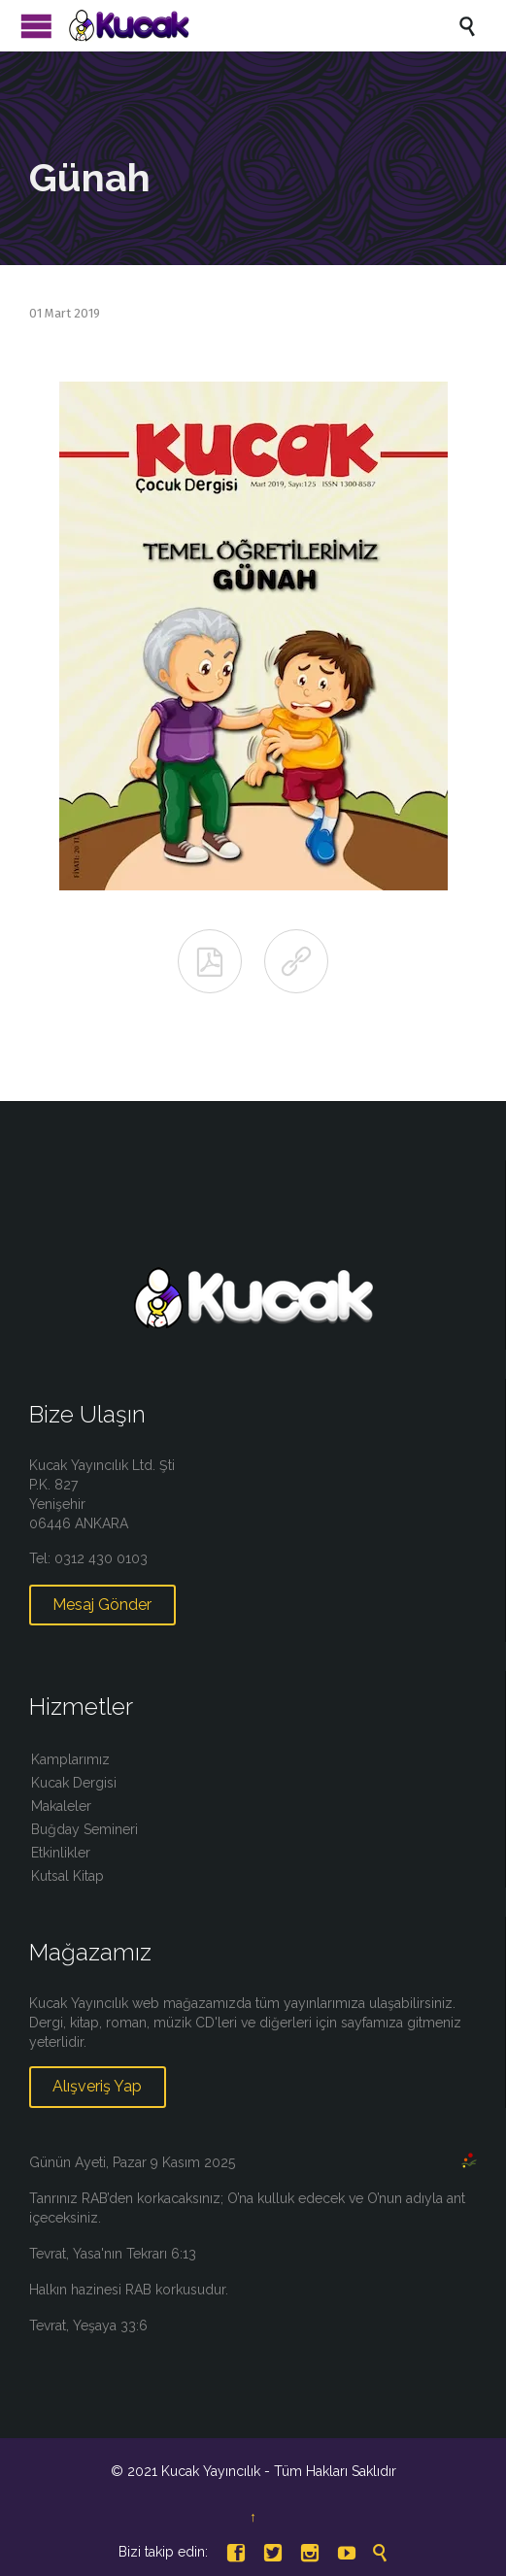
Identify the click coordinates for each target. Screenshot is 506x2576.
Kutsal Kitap (67, 1876)
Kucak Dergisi (74, 1782)
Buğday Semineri (84, 1829)
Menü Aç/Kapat (36, 26)
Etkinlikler (60, 1852)
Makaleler (61, 1806)
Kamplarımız (70, 1759)
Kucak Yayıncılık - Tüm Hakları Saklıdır (278, 2471)
